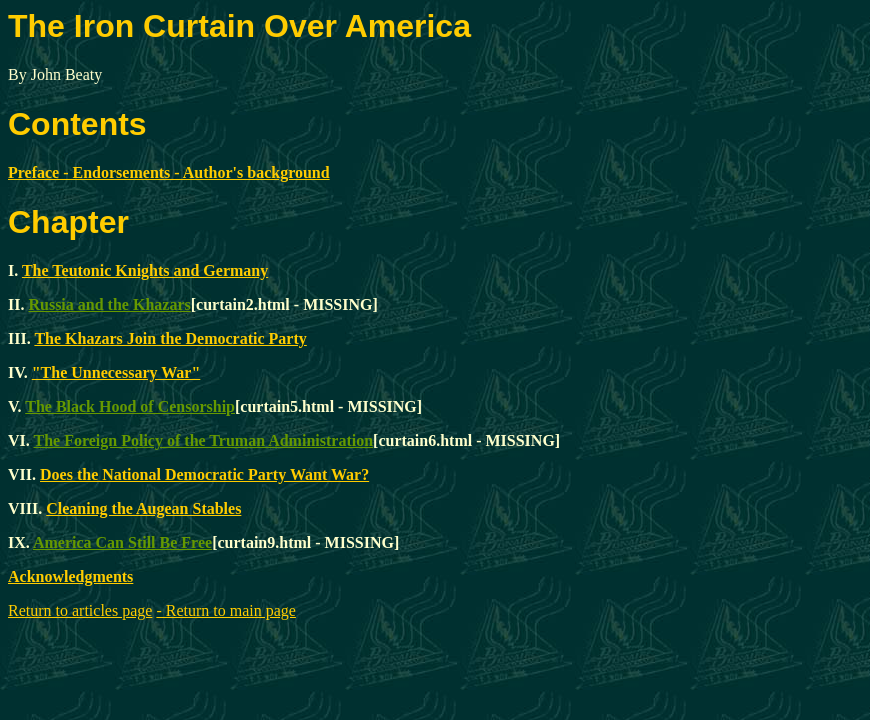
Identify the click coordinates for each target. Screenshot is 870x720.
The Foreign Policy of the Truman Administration (204, 440)
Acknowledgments (70, 576)
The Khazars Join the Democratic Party (170, 338)
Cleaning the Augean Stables (143, 508)
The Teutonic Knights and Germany (145, 270)
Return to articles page (80, 610)
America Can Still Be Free (122, 542)
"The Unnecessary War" (116, 372)
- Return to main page (226, 610)
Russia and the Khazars (109, 304)
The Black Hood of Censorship (130, 406)
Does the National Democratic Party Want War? (204, 474)
